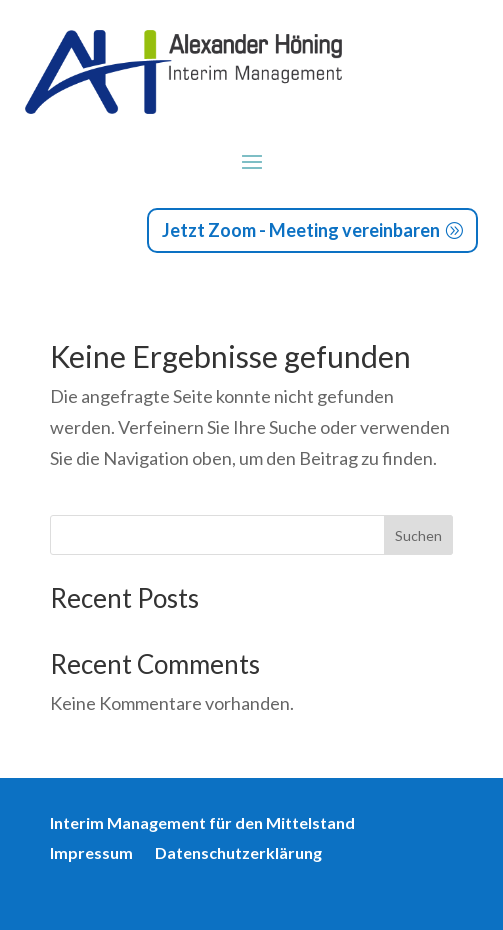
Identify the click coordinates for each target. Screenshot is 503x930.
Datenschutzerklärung (238, 854)
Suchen (418, 535)
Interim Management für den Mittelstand (202, 824)
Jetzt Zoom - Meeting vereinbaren (301, 230)
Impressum (91, 854)
